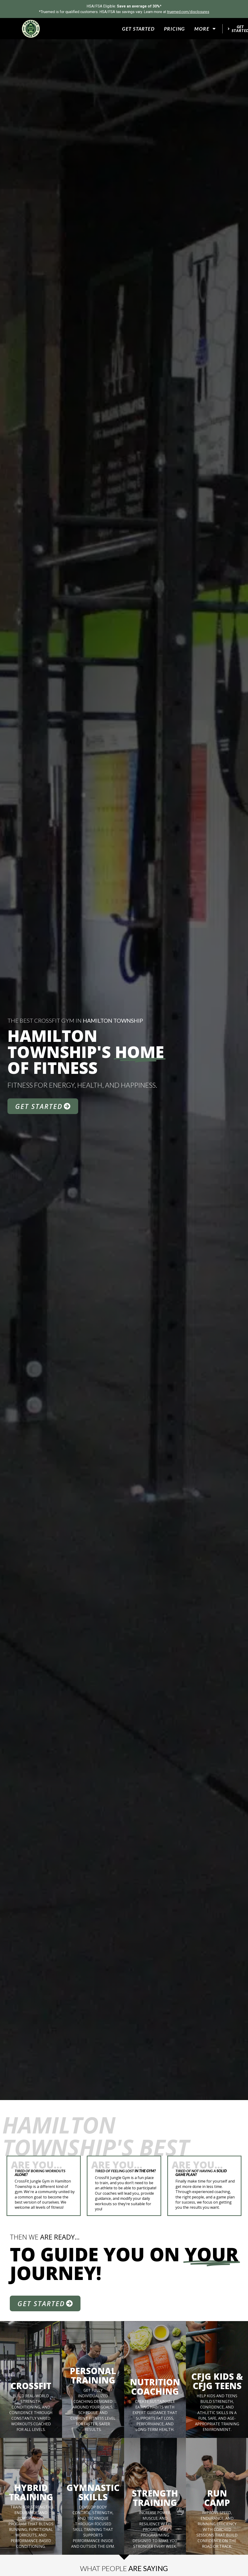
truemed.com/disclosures (188, 12)
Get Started (138, 29)
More (205, 28)
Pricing (174, 29)
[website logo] (31, 28)
